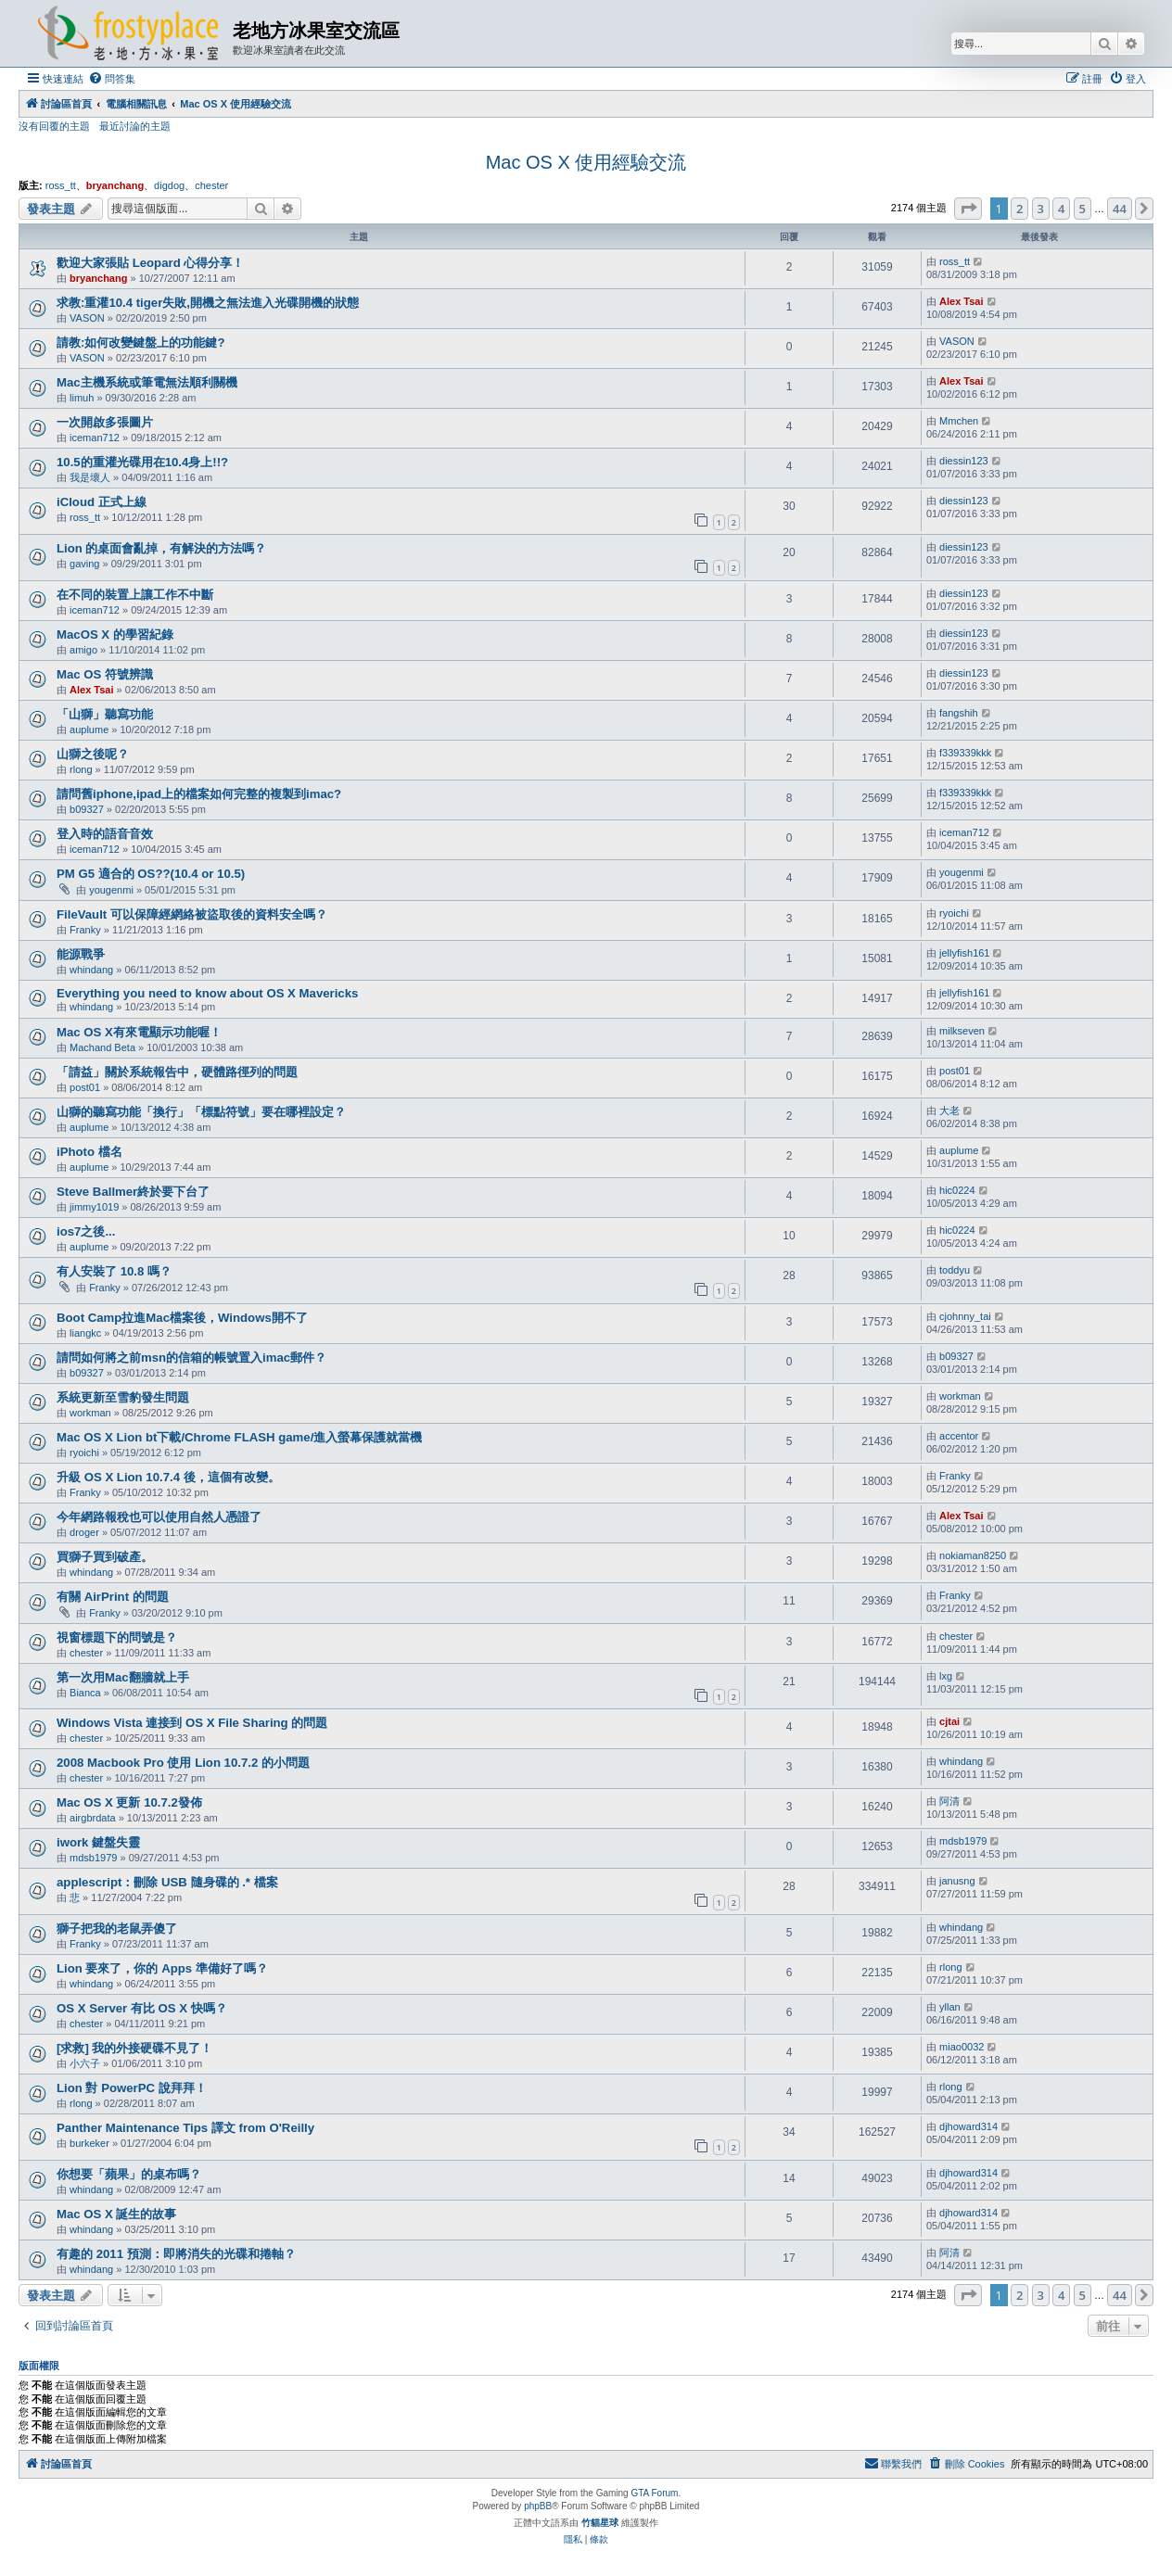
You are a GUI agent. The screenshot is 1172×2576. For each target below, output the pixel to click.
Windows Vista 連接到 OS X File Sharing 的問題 (192, 1723)
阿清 (949, 1801)
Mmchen (958, 420)
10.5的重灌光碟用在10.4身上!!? (142, 462)
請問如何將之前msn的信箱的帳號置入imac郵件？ (191, 1357)
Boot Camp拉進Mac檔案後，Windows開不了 (182, 1318)
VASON (87, 318)
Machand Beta (102, 1047)
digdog (169, 185)
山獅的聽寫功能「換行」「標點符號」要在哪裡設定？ (201, 1112)
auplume (89, 729)
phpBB (538, 2506)
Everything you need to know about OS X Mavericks (207, 993)
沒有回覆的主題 (54, 126)
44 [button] (1120, 208)
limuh (82, 397)
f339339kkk (965, 752)
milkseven (962, 1030)
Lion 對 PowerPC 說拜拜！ (132, 2088)
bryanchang (115, 185)
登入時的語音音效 (105, 834)
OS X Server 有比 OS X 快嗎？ (142, 2008)
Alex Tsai (961, 301)
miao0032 (961, 2046)
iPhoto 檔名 (89, 1152)
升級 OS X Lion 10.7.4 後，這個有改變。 (168, 1477)
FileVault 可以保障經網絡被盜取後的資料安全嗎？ (192, 914)
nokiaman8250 (972, 1555)
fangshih (958, 712)
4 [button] (1061, 208)
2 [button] (1019, 208)
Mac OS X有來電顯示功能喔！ (139, 1032)
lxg (945, 1675)
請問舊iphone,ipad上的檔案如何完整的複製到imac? (199, 794)
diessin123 (963, 460)
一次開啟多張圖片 (105, 422)
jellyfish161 (964, 952)
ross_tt (60, 185)
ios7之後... (86, 1231)
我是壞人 (90, 477)
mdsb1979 (93, 1857)
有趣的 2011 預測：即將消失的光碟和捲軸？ (176, 2254)
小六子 (85, 2063)
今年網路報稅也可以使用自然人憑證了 (159, 1517)
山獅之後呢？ (93, 754)
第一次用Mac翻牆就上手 (123, 1677)
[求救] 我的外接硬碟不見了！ (134, 2048)
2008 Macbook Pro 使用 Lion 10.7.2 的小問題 (183, 1763)
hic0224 (957, 1190)
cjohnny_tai (965, 1316)
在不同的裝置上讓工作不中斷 (135, 595)
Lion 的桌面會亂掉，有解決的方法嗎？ (162, 548)
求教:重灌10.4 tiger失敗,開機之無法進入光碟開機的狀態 (208, 303)
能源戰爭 (81, 954)
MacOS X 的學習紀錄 (115, 634)
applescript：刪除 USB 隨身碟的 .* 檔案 (167, 1882)
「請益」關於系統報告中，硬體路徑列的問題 (177, 1072)
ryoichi (954, 913)
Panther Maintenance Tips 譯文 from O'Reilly (185, 2128)
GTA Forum (654, 2493)
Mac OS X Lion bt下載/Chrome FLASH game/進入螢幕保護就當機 (239, 1437)
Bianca (85, 1692)
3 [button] (1041, 208)
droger (84, 1532)
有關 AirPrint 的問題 (113, 1597)
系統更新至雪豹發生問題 (123, 1397)
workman (90, 1412)
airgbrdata (93, 1817)
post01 (85, 1087)
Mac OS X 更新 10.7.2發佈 (129, 1802)
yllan (950, 2006)
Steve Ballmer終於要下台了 (133, 1192)
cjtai (949, 1721)
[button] (968, 208)
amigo (83, 649)
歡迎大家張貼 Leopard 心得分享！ (150, 263)
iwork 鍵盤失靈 (98, 1842)
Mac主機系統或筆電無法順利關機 (147, 382)
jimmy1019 (94, 1206)
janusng (957, 1880)
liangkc (85, 1333)
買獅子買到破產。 (105, 1557)
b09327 (87, 809)
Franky (85, 929)
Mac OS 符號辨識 (105, 674)
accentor (958, 1435)
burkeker (89, 2143)
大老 (949, 1110)
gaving (84, 563)
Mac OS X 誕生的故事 (117, 2214)
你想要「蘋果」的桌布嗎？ (129, 2174)
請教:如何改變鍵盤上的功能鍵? (140, 342)
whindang (91, 969)
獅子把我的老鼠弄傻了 (117, 1928)
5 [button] (1082, 208)
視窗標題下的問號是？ (117, 1637)
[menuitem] (111, 79)
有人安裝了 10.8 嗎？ (114, 1271)
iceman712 (95, 437)
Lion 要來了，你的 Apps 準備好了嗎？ (162, 1968)
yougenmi (111, 889)
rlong (81, 769)
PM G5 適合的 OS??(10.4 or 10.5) (151, 874)
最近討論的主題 (135, 126)
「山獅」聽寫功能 (105, 714)
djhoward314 (968, 2126)
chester (211, 185)
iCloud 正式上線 (101, 502)
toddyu (954, 1269)
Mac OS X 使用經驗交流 (586, 162)
